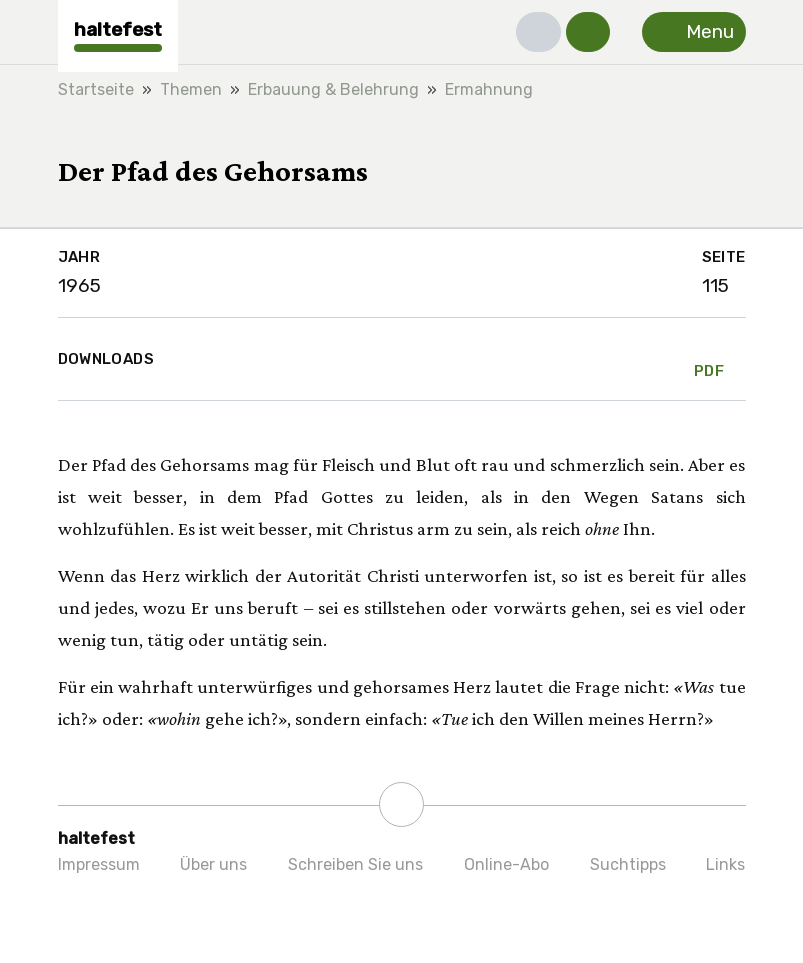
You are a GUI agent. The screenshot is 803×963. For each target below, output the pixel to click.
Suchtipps (628, 864)
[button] (539, 32)
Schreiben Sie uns (355, 864)
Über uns (213, 864)
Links (725, 864)
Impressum (99, 864)
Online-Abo (506, 864)
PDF (709, 359)
